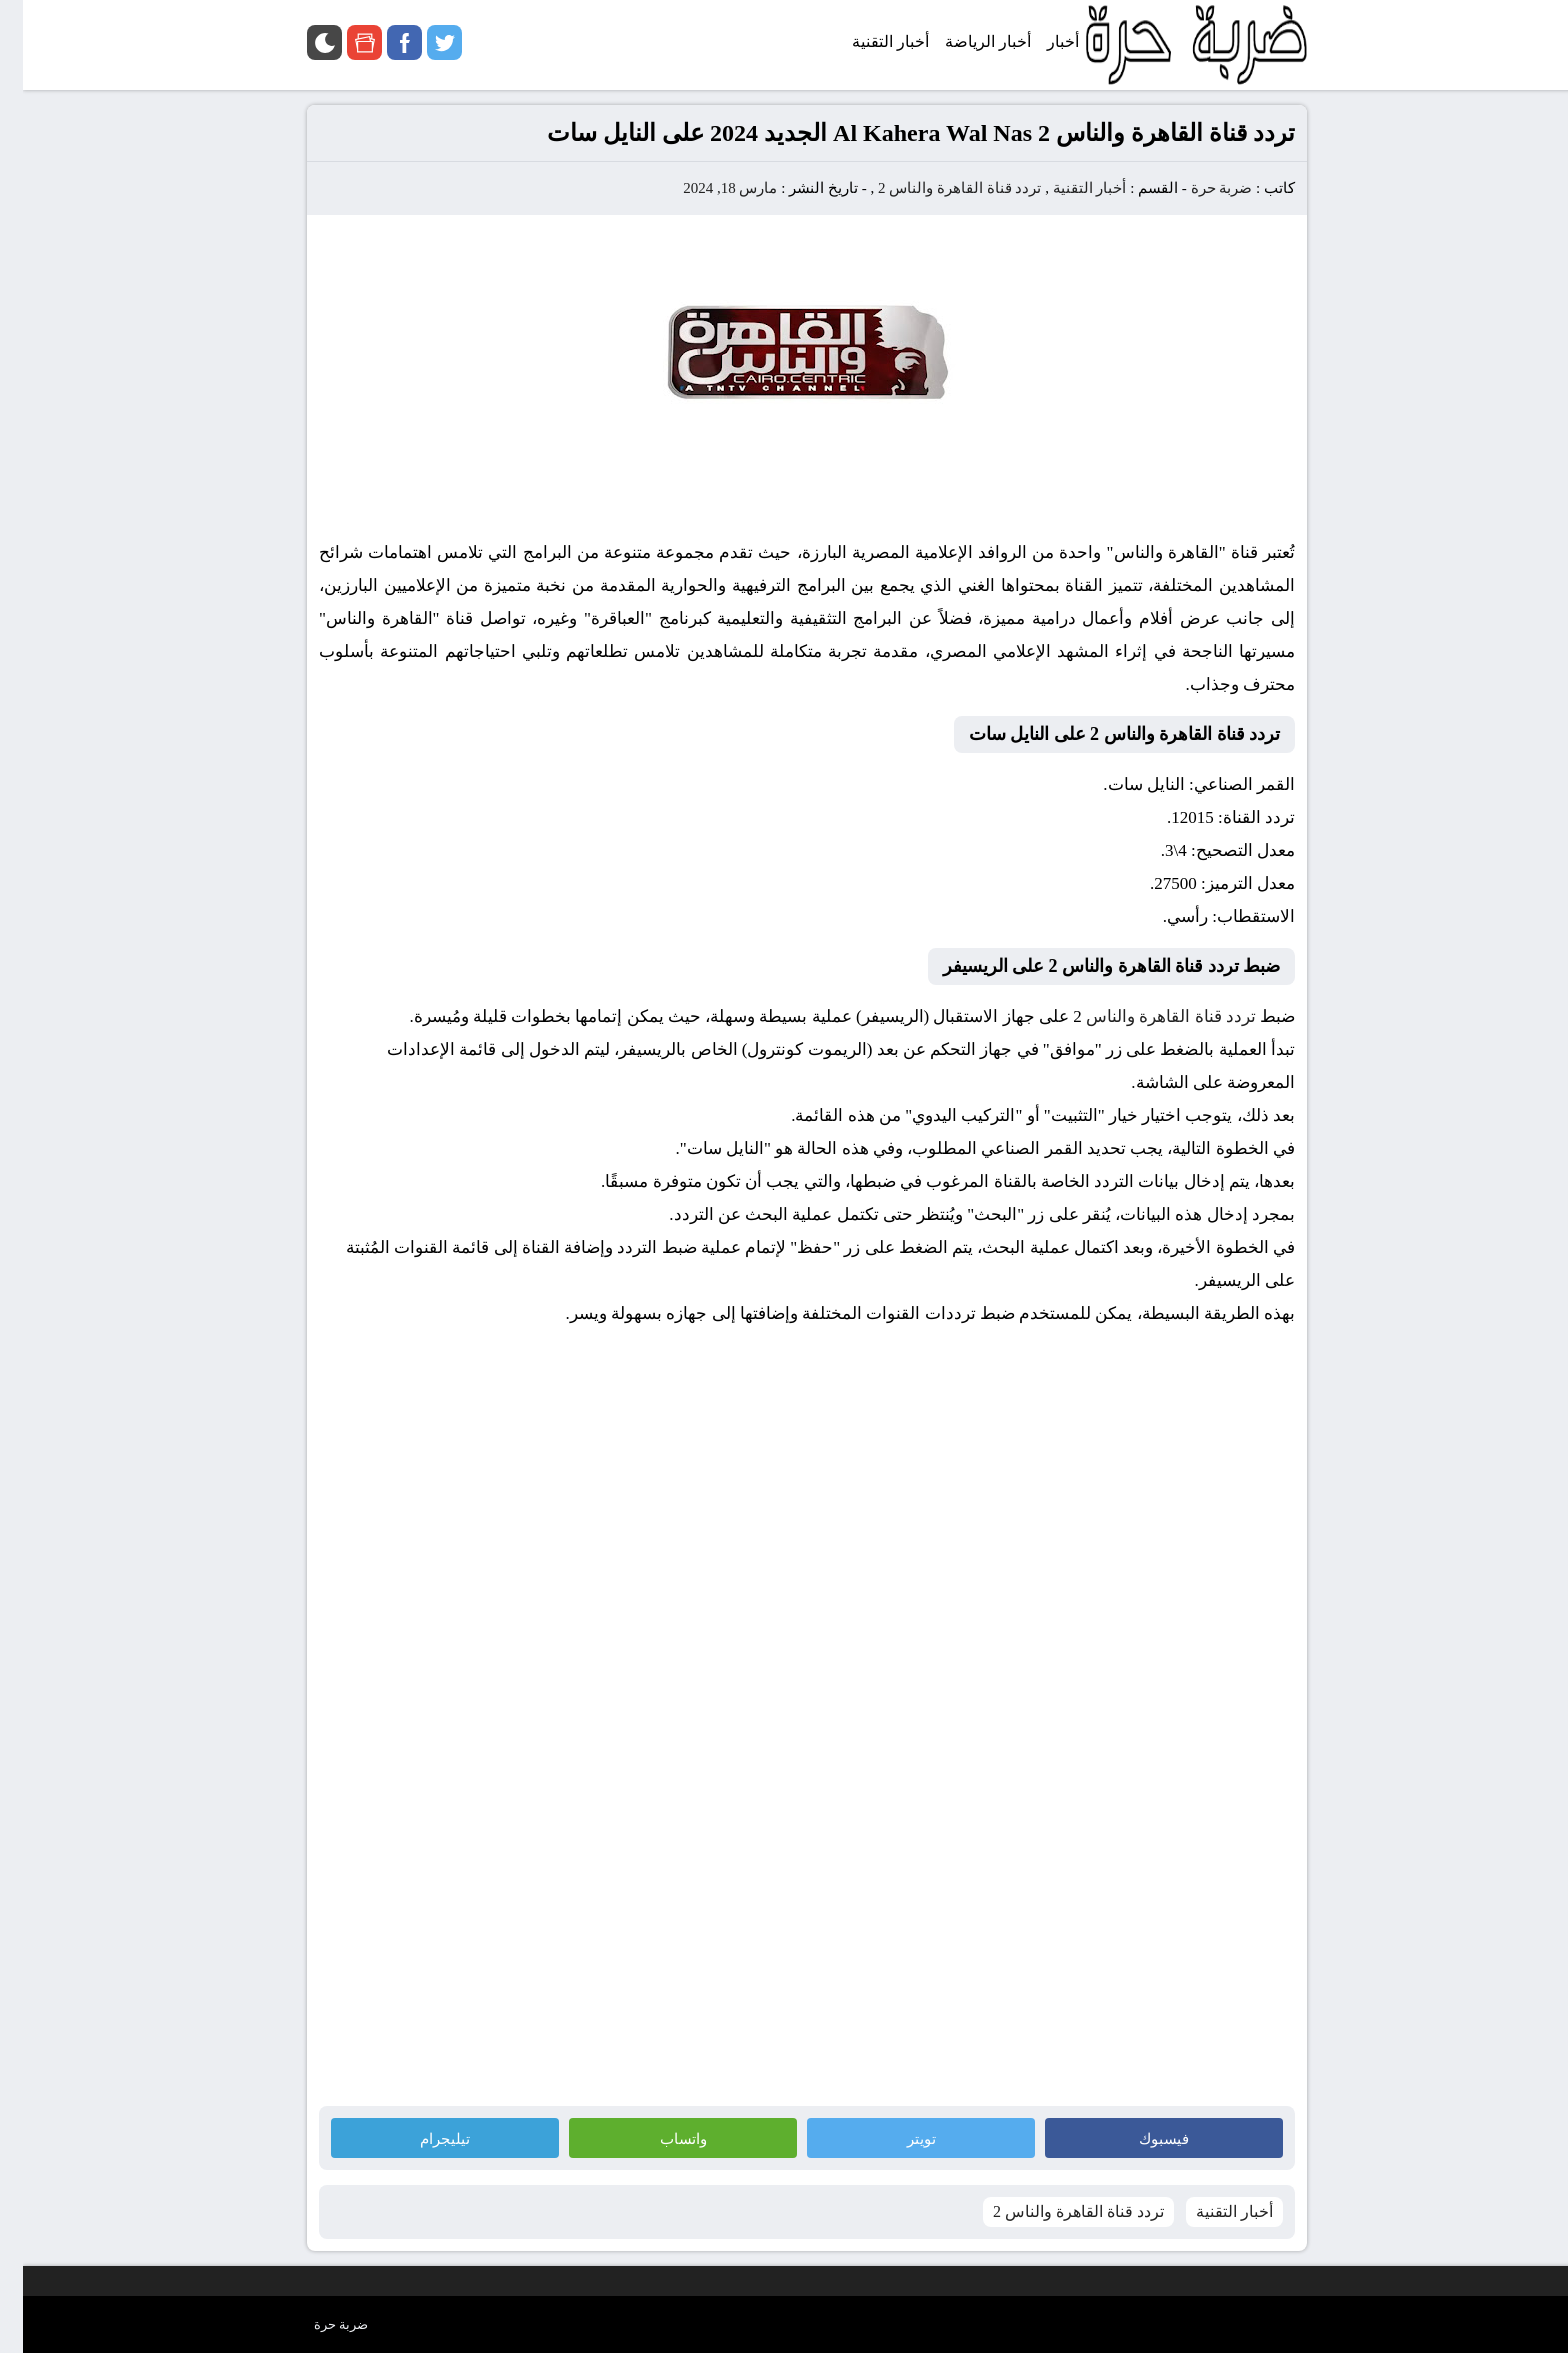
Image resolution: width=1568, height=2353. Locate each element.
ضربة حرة (1197, 188)
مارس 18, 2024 (707, 188)
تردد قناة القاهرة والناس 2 (937, 188)
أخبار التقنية (1067, 188)
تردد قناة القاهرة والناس (1148, 1016)
